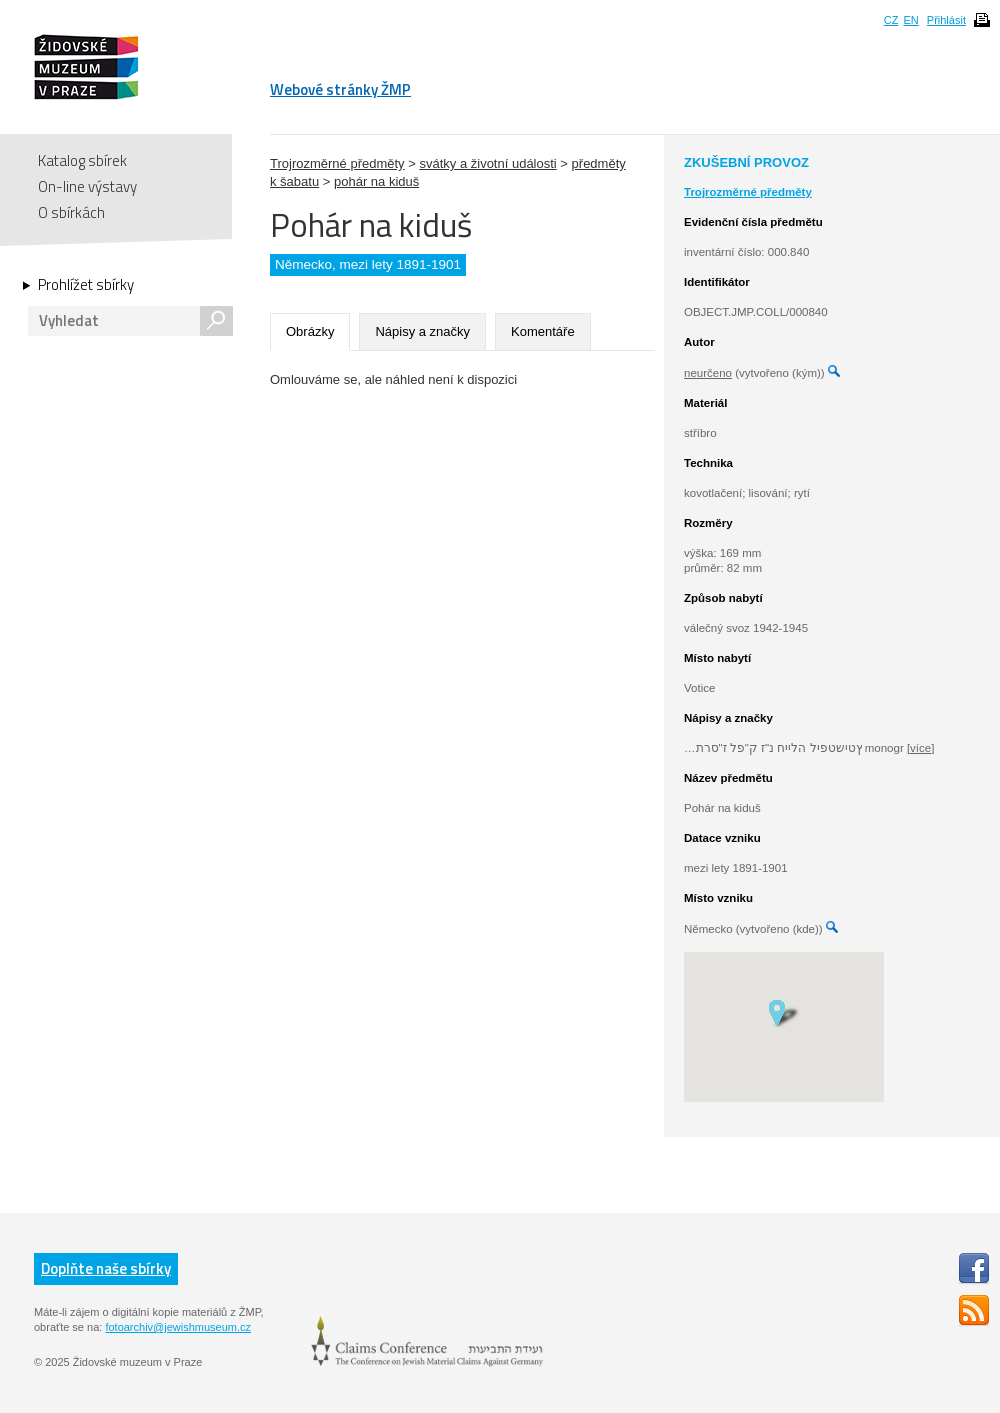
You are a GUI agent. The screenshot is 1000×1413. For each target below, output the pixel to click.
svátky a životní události (487, 163)
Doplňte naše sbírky (106, 1268)
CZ (891, 20)
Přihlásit (946, 20)
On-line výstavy (87, 186)
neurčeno (708, 373)
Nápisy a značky (422, 331)
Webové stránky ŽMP (340, 89)
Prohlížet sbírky (86, 285)
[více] (920, 748)
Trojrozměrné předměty (337, 163)
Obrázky (310, 331)
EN (910, 20)
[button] (783, 1012)
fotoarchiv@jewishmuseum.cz (178, 1327)
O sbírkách (71, 212)
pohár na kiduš (376, 181)
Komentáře (543, 331)
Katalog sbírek (82, 160)
